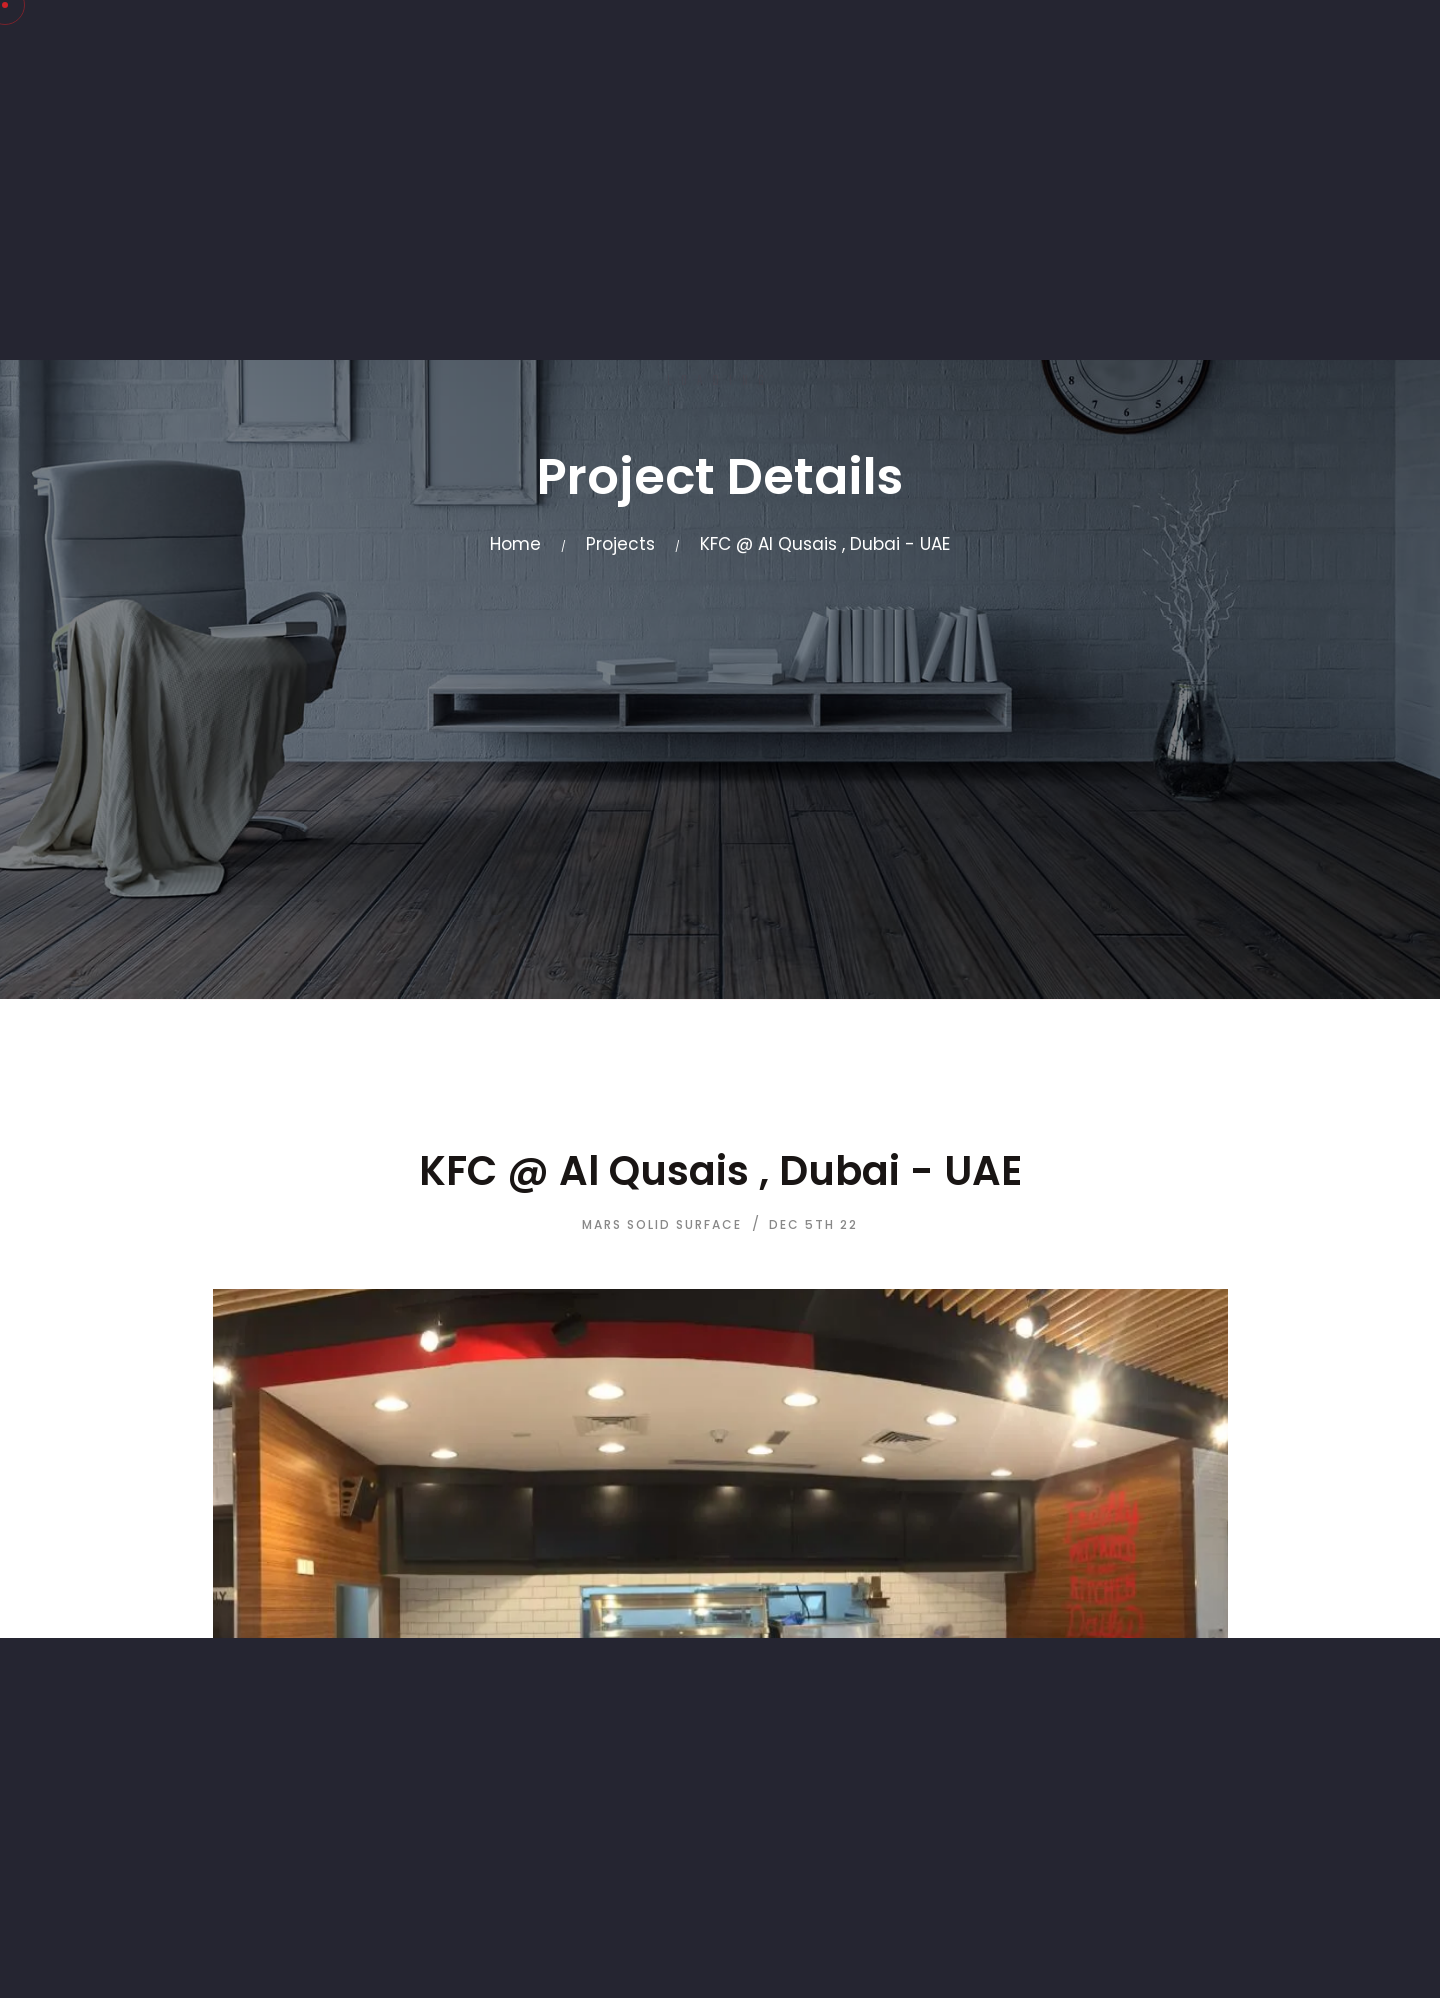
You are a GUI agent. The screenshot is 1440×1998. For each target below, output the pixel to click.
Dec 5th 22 (813, 1224)
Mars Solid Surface (662, 1224)
